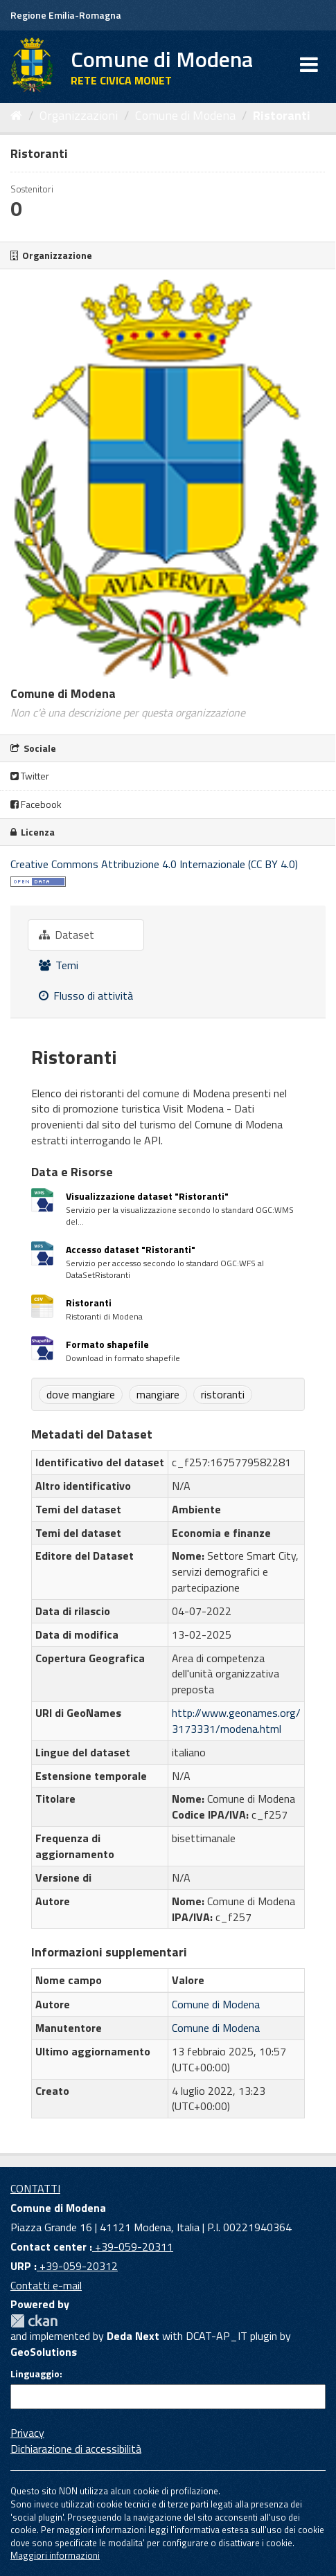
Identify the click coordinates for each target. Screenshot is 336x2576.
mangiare (157, 1394)
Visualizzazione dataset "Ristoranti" (147, 1196)
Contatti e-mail (46, 2285)
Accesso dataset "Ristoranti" (130, 1249)
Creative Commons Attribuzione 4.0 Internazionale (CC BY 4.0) (154, 864)
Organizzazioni (78, 115)
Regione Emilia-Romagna (65, 15)
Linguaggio (35, 2374)
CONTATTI (35, 2188)
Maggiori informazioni (55, 2555)
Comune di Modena (185, 115)
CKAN (34, 2321)
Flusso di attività (86, 995)
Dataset (66, 934)
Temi (58, 965)
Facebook (36, 804)
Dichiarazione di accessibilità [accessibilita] (75, 2448)
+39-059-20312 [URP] (77, 2266)
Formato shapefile (107, 1344)
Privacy (27, 2432)
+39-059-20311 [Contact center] (132, 2246)
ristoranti (223, 1394)
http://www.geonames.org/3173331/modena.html (236, 1720)
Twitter (29, 775)
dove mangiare (80, 1394)
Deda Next (133, 2335)
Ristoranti (281, 115)
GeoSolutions (43, 2351)
